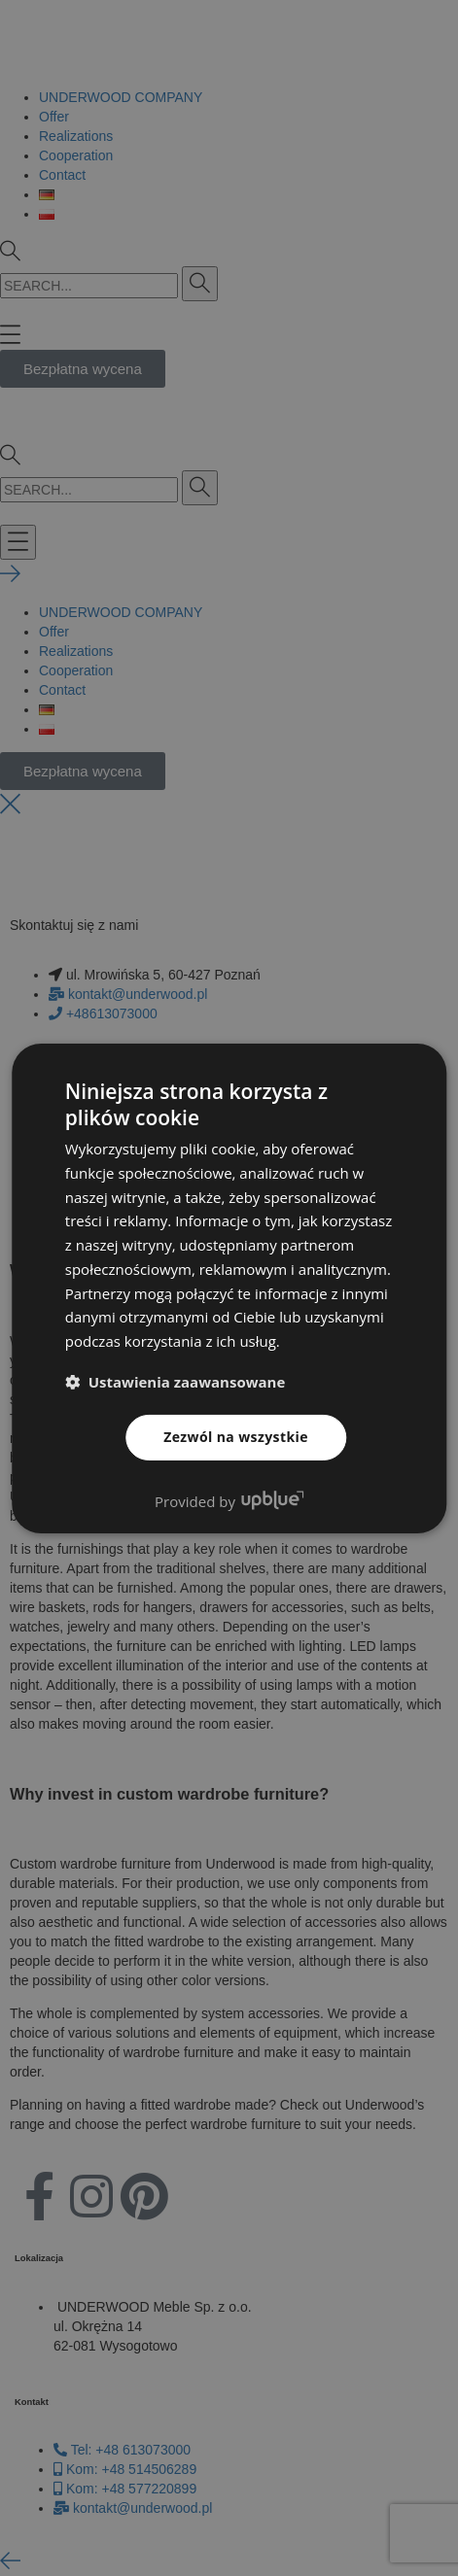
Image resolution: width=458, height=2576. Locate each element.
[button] (175, 1382)
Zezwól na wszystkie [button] (235, 1436)
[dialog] (229, 1288)
